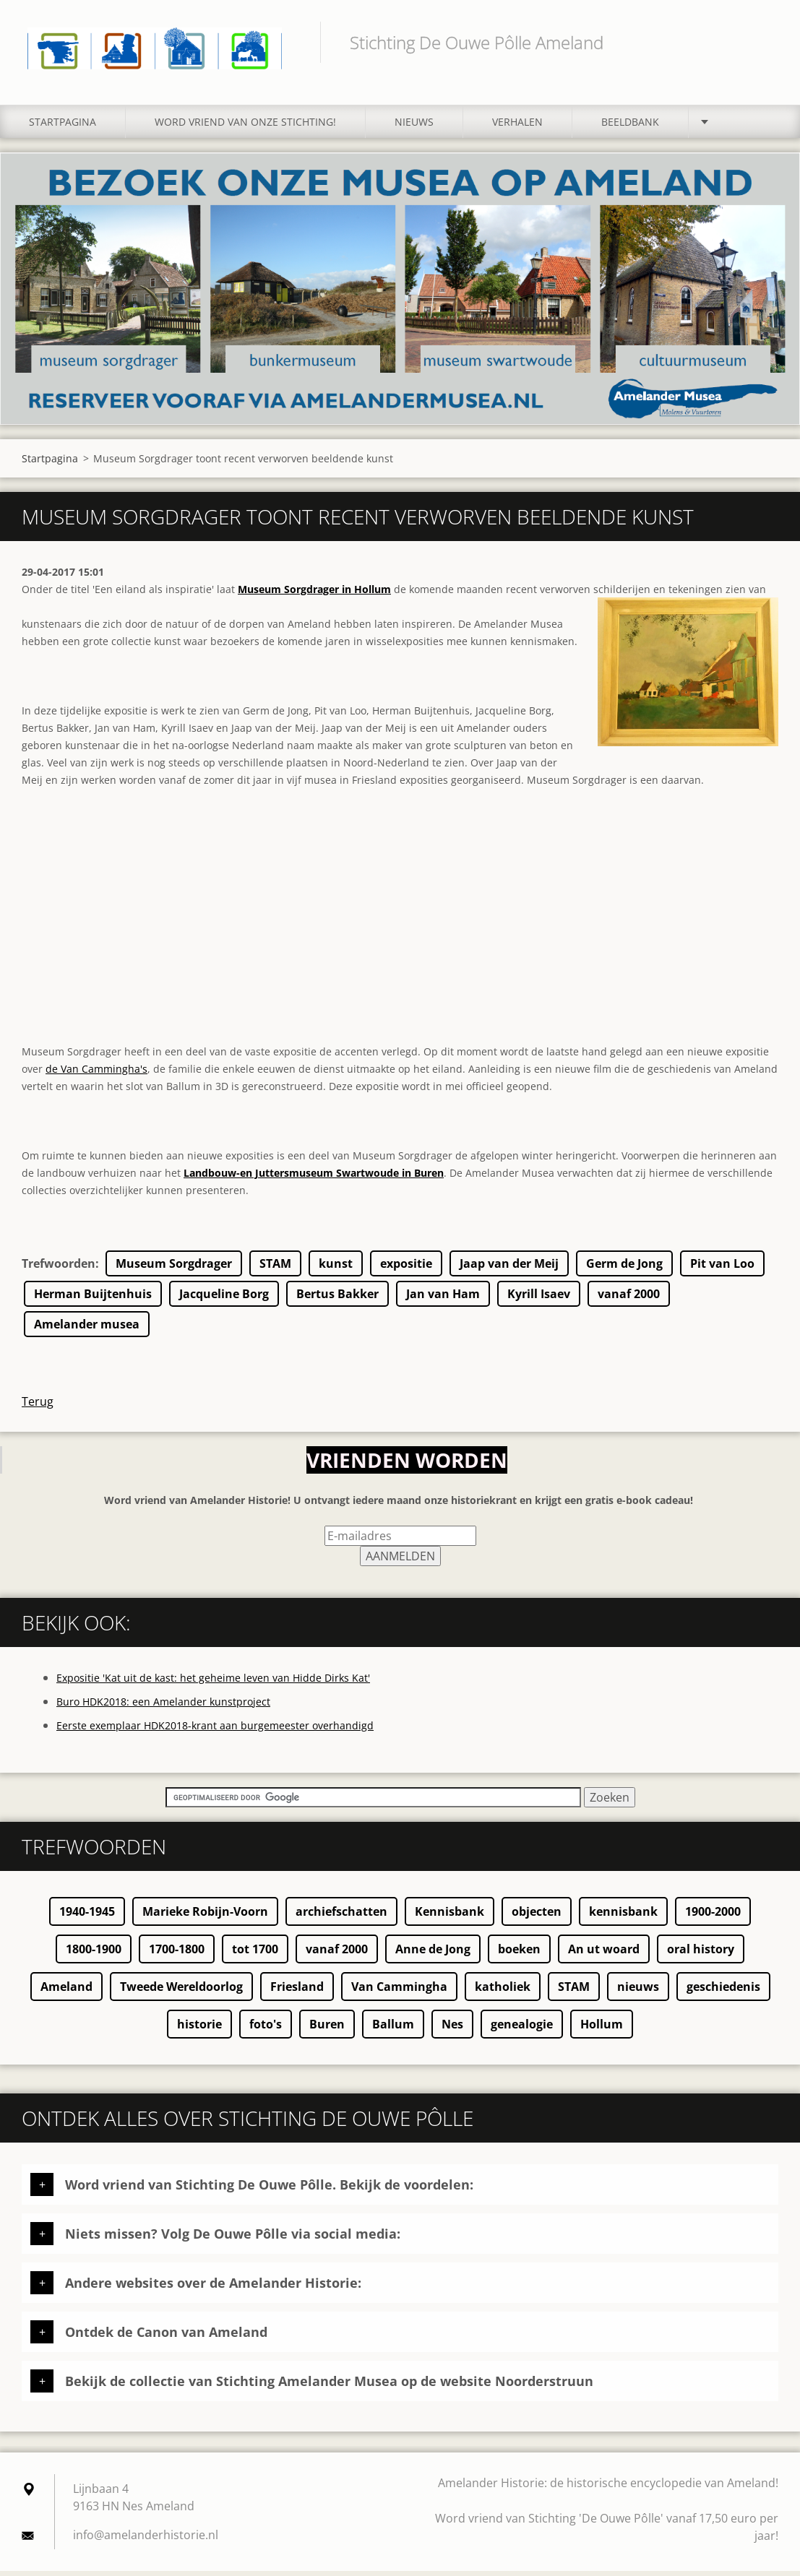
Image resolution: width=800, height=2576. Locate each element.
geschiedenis (723, 1992)
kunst (336, 1268)
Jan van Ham (443, 1299)
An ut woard (604, 1954)
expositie (406, 1268)
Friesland (297, 1992)
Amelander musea (86, 1329)
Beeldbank (630, 127)
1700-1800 (177, 1954)
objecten (537, 1916)
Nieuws (414, 127)
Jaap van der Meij (509, 1268)
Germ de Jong (624, 1268)
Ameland (66, 1992)
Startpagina (62, 127)
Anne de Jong (432, 1954)
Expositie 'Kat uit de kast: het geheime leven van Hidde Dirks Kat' (213, 1683)
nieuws (638, 1992)
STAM (275, 1268)
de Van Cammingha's (96, 1074)
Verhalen (517, 127)
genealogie (522, 2029)
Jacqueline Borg (224, 1299)
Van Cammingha (399, 1992)
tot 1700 (255, 1954)
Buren (327, 2029)
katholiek (502, 1992)
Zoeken (762, 42)
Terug (37, 1406)
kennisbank (623, 1916)
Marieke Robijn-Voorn (205, 1916)
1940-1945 (87, 1916)
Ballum (393, 2029)
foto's (265, 2029)
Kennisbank (449, 1916)
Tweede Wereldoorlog (181, 1992)
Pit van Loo (722, 1268)
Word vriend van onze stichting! (245, 127)
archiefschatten (341, 1916)
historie (199, 2029)
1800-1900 (93, 1954)
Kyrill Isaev (538, 1299)
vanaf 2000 (629, 1299)
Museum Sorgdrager (174, 1268)
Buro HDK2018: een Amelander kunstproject (163, 1706)
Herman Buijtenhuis (93, 1299)
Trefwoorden (58, 1268)
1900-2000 (713, 1916)
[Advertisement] (400, 946)
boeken (519, 1954)
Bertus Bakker (337, 1299)
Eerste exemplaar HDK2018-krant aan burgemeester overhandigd (215, 1730)
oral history (700, 1954)
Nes (452, 2029)
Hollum (601, 2029)
